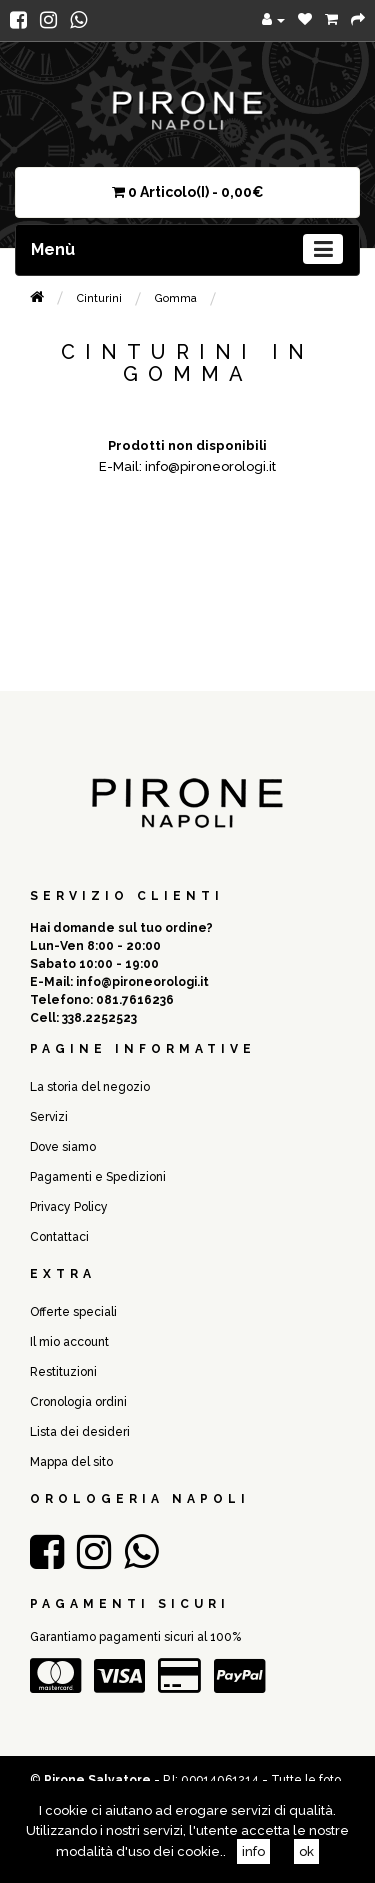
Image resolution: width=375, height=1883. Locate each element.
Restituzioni (63, 1372)
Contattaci (59, 1237)
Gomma (176, 298)
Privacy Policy (69, 1207)
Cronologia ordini (78, 1402)
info (253, 1851)
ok (306, 1851)
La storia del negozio (90, 1087)
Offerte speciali (73, 1312)
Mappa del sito (71, 1462)
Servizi (49, 1117)
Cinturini (99, 298)
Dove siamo (63, 1147)
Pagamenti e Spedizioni (98, 1177)
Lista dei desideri (80, 1432)
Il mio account (69, 1342)
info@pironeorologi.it (142, 982)
